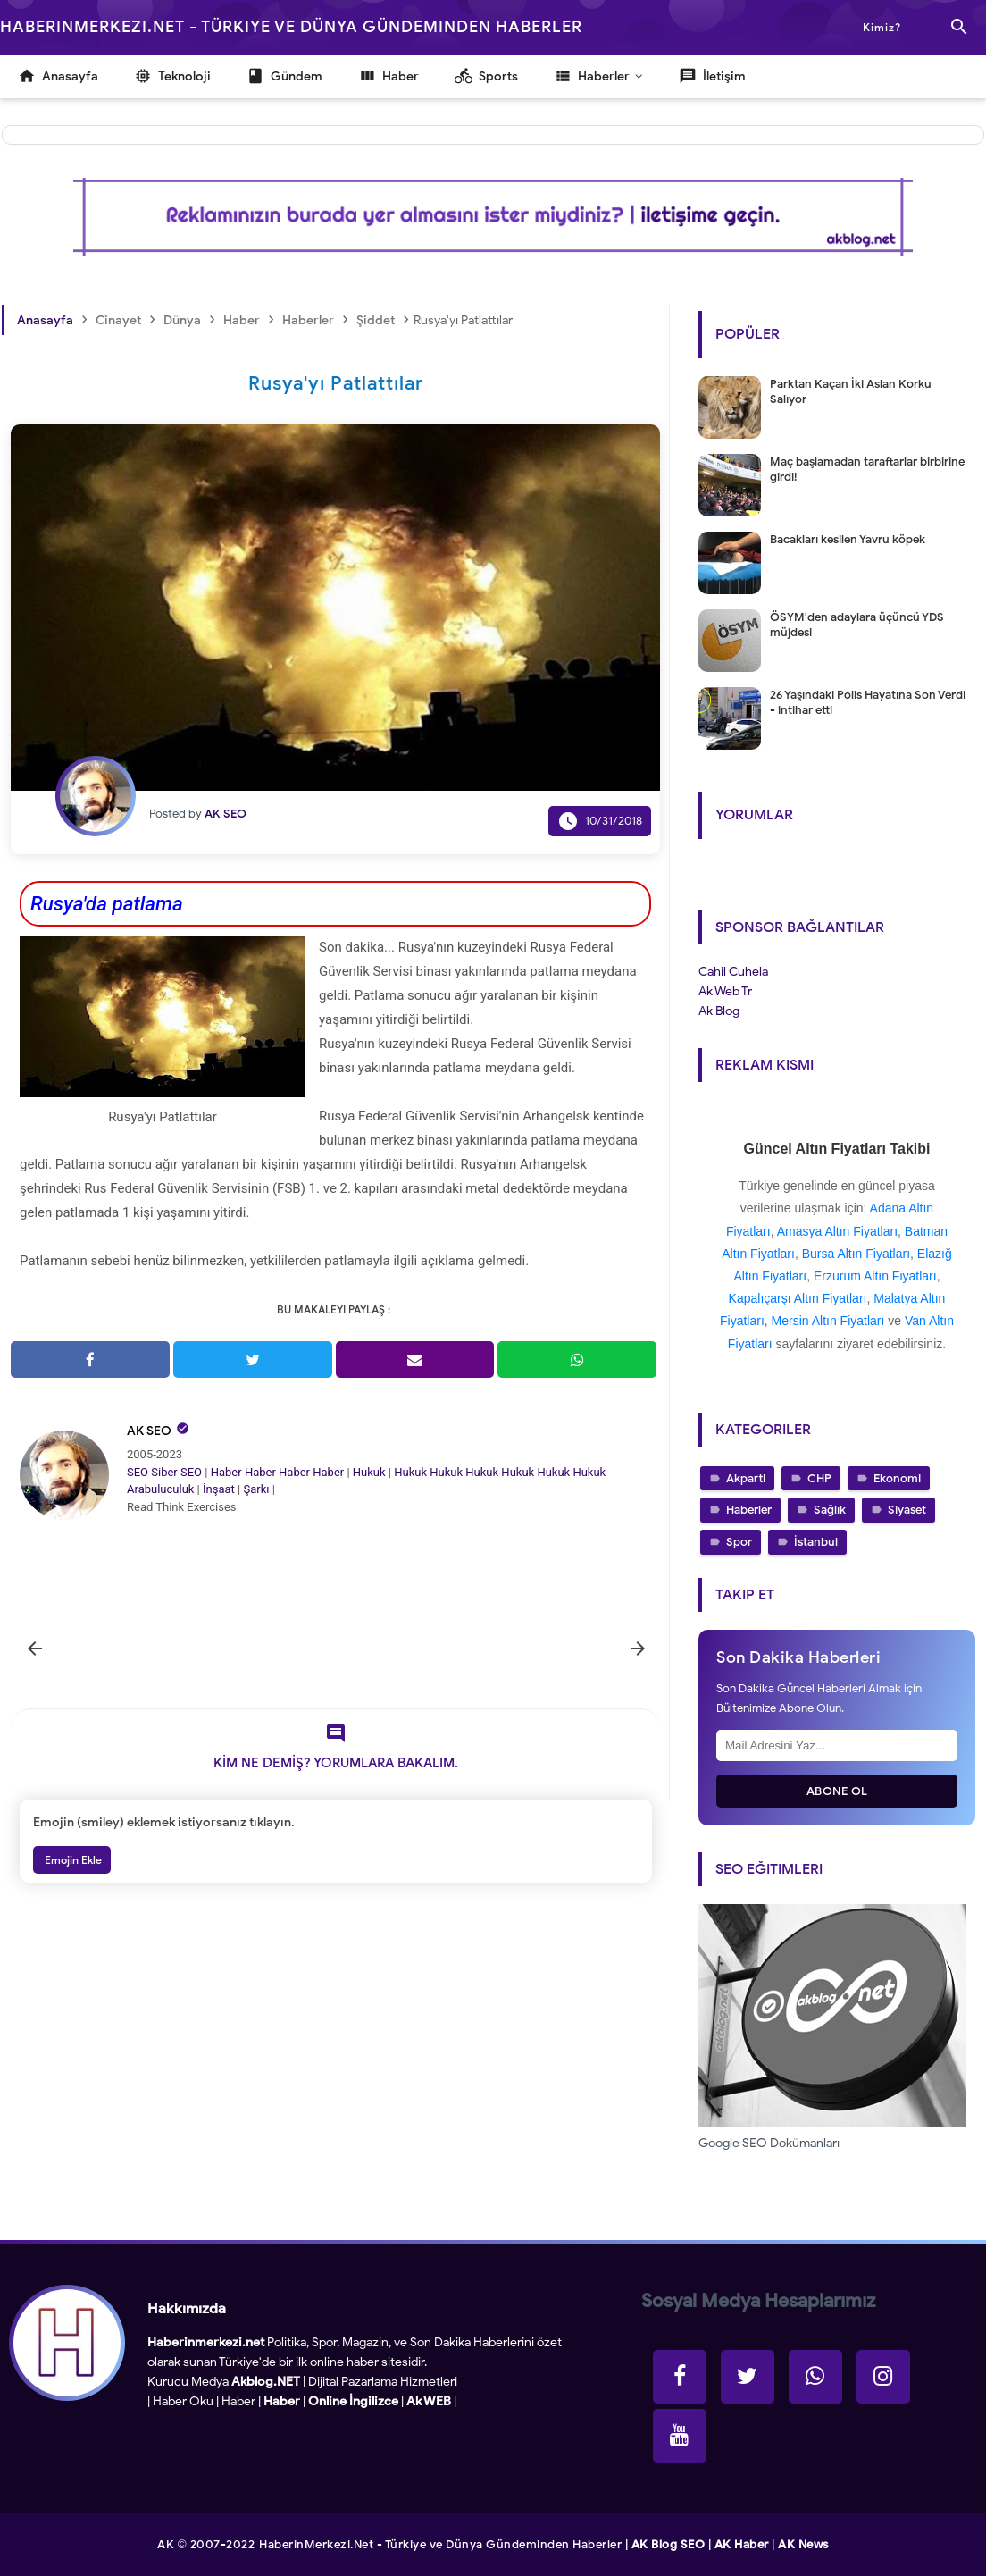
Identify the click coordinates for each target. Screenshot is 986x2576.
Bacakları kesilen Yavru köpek (847, 539)
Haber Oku (183, 2401)
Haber (226, 1472)
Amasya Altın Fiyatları (837, 1231)
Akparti (745, 1478)
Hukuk (369, 1472)
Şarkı (256, 1489)
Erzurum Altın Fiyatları (875, 1276)
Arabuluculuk (160, 1489)
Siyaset (907, 1509)
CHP (819, 1478)
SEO (137, 1472)
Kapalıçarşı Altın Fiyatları (798, 1298)
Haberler (749, 1509)
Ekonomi (897, 1478)
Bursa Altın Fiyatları (856, 1253)
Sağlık (830, 1509)
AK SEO (149, 1431)
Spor (739, 1541)
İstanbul (816, 1541)
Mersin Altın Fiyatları (828, 1320)
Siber (164, 1472)
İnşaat (219, 1489)
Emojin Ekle (72, 1860)
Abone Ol (837, 1791)
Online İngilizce (353, 2401)
